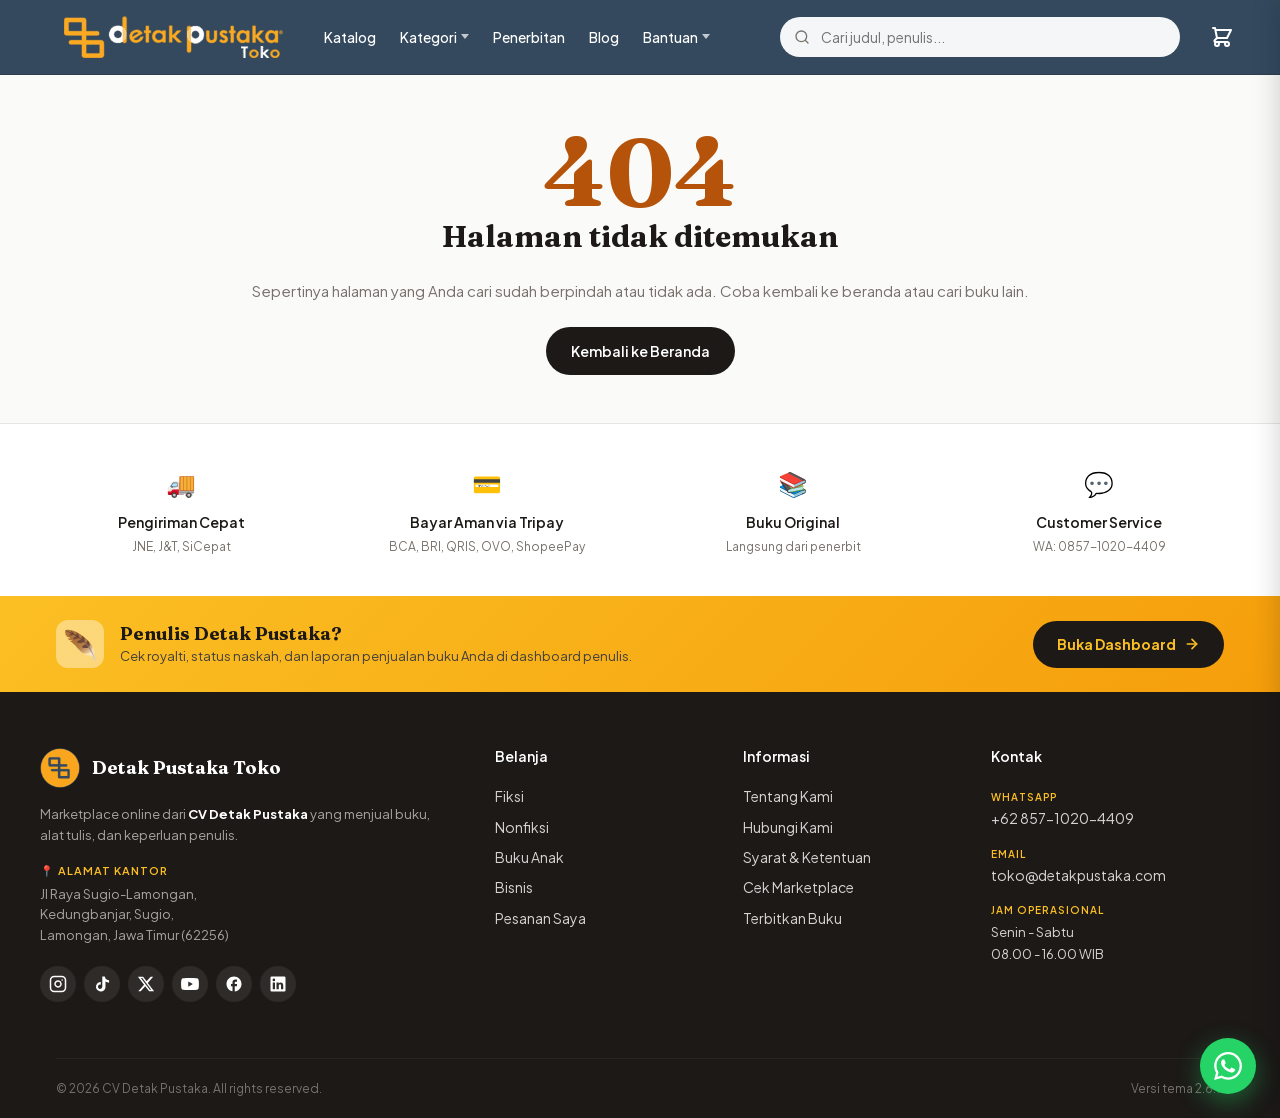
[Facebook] (234, 984)
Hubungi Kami (788, 827)
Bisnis (514, 887)
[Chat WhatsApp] (1228, 1066)
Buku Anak (529, 857)
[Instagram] (58, 984)
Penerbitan (529, 37)
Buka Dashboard (1128, 644)
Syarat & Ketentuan (807, 857)
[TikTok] (102, 984)
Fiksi (509, 796)
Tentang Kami (788, 796)
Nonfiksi (522, 827)
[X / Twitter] (146, 984)
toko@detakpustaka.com (1078, 875)
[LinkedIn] (278, 984)
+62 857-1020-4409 (1062, 818)
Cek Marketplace (798, 887)
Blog (604, 37)
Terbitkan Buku (792, 918)
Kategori (428, 37)
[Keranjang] (1222, 37)
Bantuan (670, 37)
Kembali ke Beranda (640, 351)
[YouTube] (190, 984)
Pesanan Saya (540, 918)
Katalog (350, 37)
